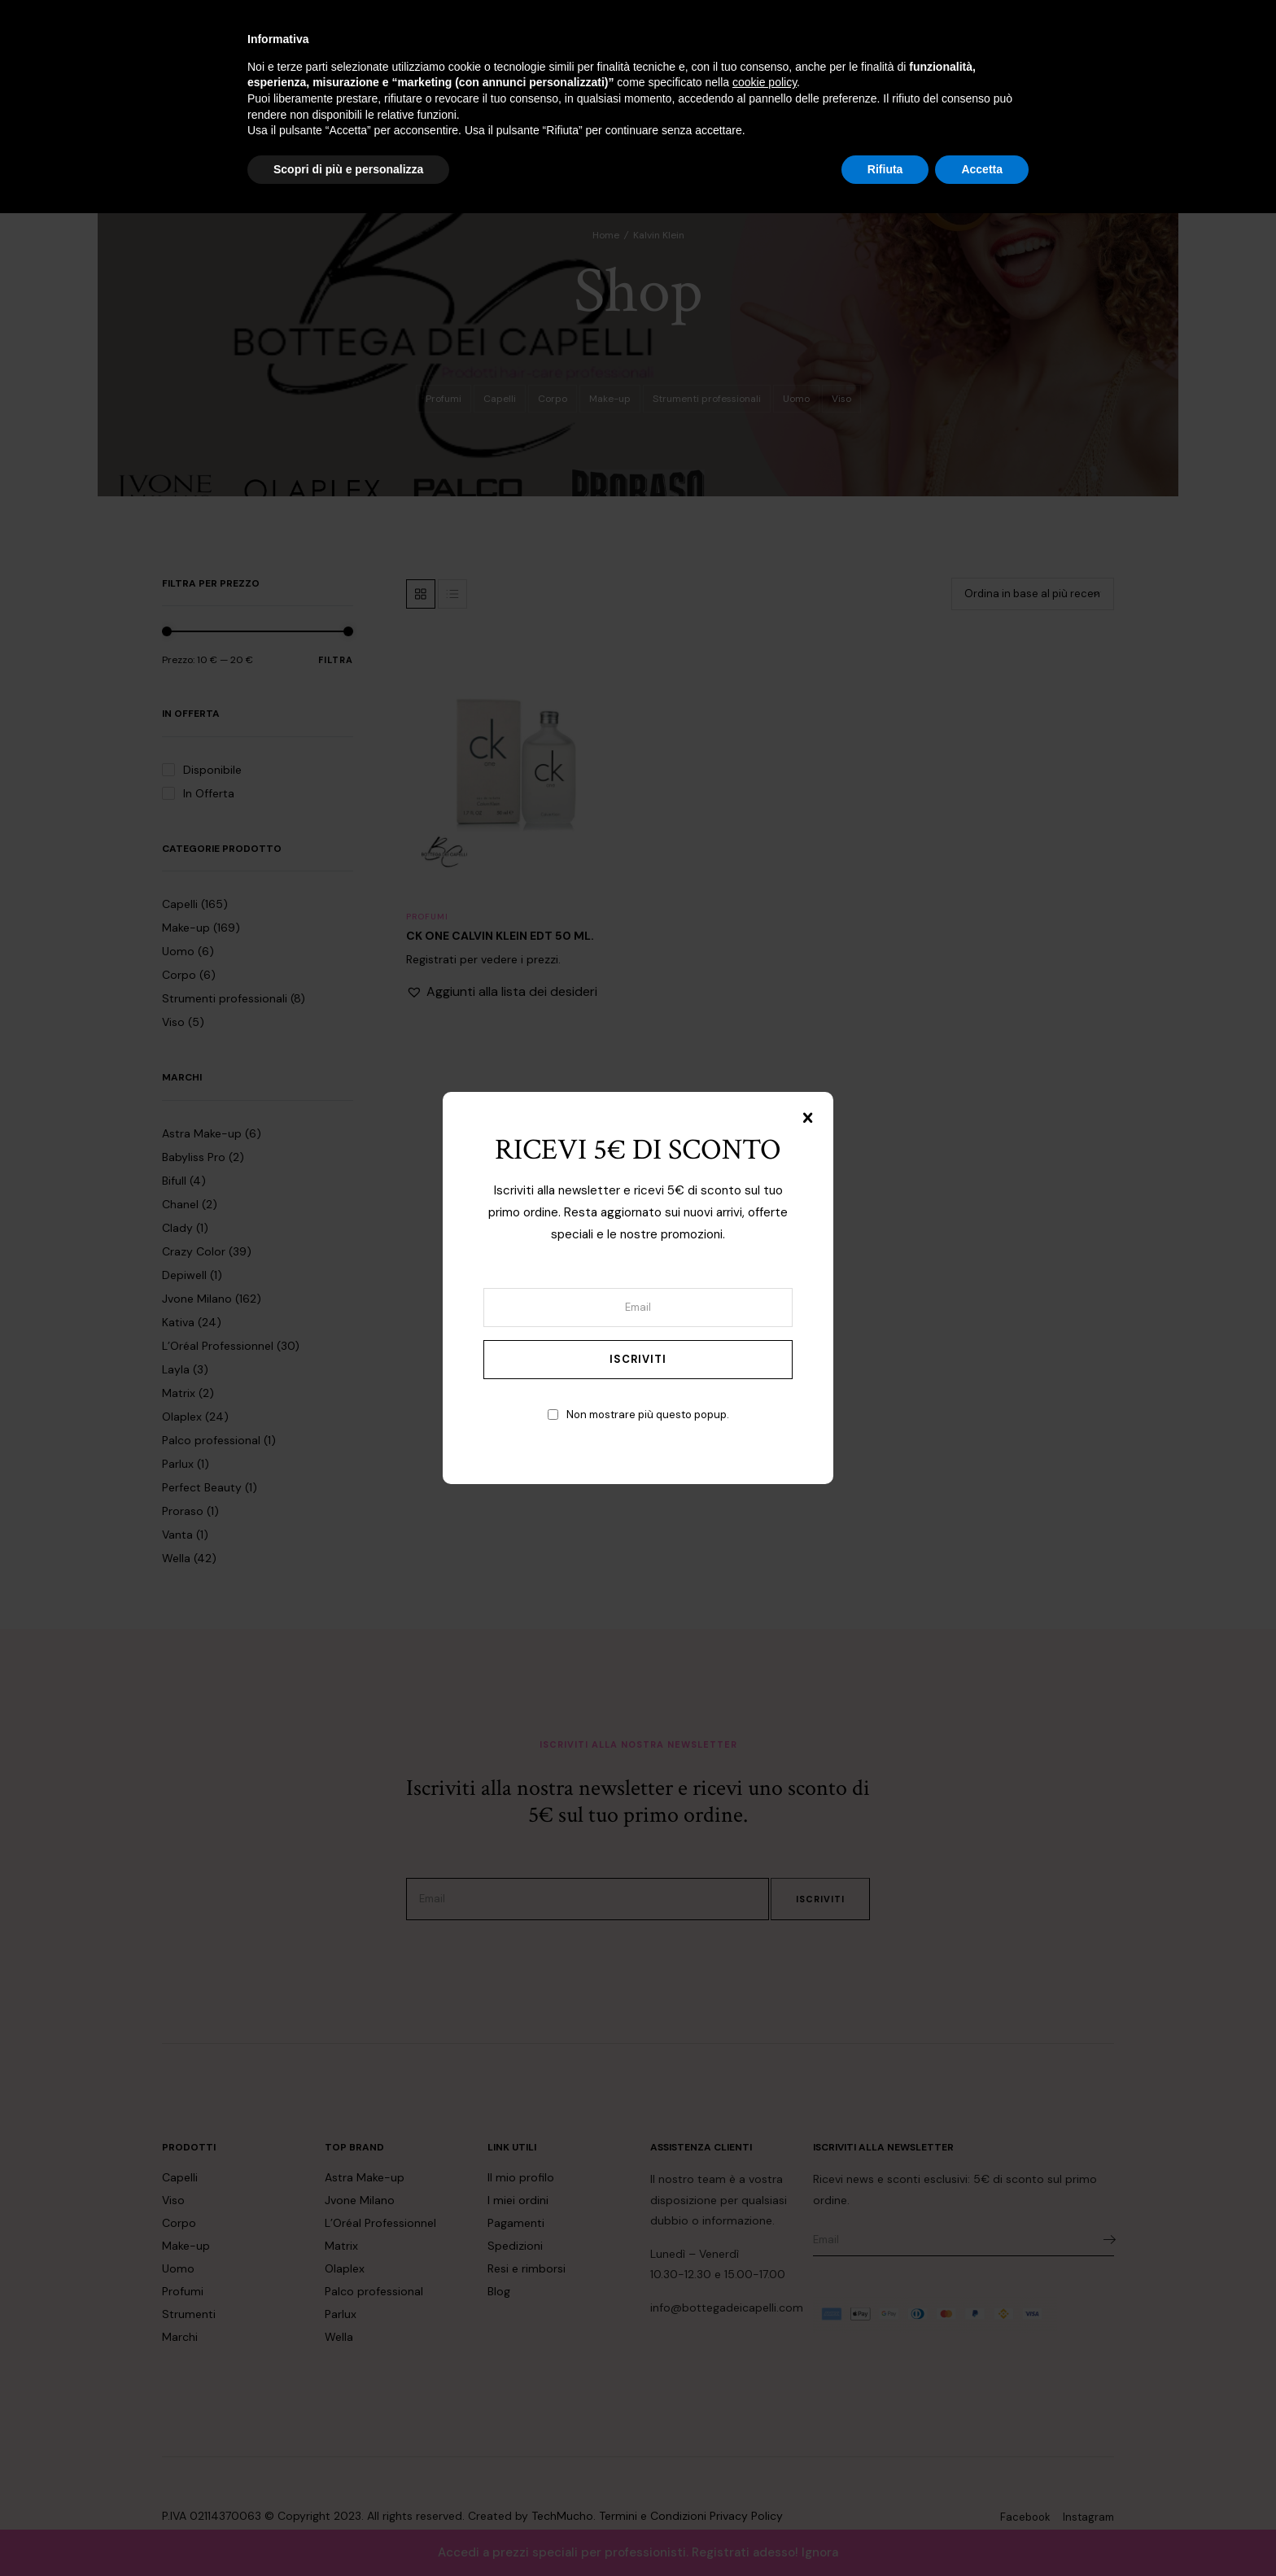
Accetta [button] (982, 2531)
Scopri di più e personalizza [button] (348, 2531)
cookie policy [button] (764, 2445)
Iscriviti (638, 1359)
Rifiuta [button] (885, 2531)
